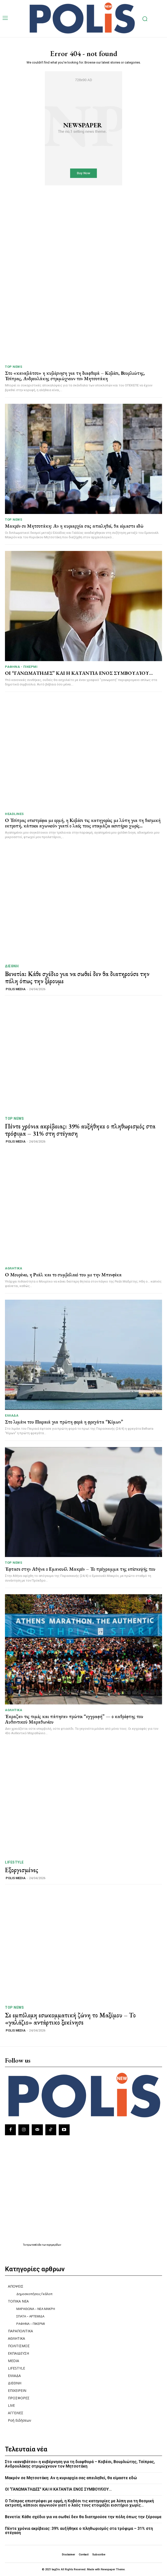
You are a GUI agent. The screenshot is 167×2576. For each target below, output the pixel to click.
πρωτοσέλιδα (34, 2244)
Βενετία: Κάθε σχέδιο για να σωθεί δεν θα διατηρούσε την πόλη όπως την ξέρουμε (77, 977)
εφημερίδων (54, 2244)
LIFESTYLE (14, 1862)
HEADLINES (14, 813)
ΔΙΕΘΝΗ (12, 966)
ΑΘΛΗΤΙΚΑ (13, 1268)
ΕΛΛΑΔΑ (11, 1415)
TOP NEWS (13, 366)
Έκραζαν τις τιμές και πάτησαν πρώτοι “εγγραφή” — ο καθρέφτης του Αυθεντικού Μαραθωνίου (74, 1719)
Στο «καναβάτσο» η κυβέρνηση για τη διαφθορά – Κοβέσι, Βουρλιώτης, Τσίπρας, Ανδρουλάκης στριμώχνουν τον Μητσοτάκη (75, 376)
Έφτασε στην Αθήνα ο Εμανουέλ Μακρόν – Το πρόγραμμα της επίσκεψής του (80, 1569)
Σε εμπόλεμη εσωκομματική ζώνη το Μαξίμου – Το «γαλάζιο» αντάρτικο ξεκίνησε (70, 2019)
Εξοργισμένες (21, 1870)
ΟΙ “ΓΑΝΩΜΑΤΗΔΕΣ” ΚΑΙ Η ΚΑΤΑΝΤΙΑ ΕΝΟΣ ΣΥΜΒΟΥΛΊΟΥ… (79, 673)
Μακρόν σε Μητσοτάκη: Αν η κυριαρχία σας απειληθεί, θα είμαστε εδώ (74, 526)
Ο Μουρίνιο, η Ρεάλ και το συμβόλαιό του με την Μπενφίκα (63, 1274)
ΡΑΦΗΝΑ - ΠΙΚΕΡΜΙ (21, 666)
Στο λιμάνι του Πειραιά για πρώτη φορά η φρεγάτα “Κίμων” (64, 1422)
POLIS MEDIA (16, 989)
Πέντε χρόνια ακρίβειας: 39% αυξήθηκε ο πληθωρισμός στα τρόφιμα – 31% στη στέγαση (80, 1130)
